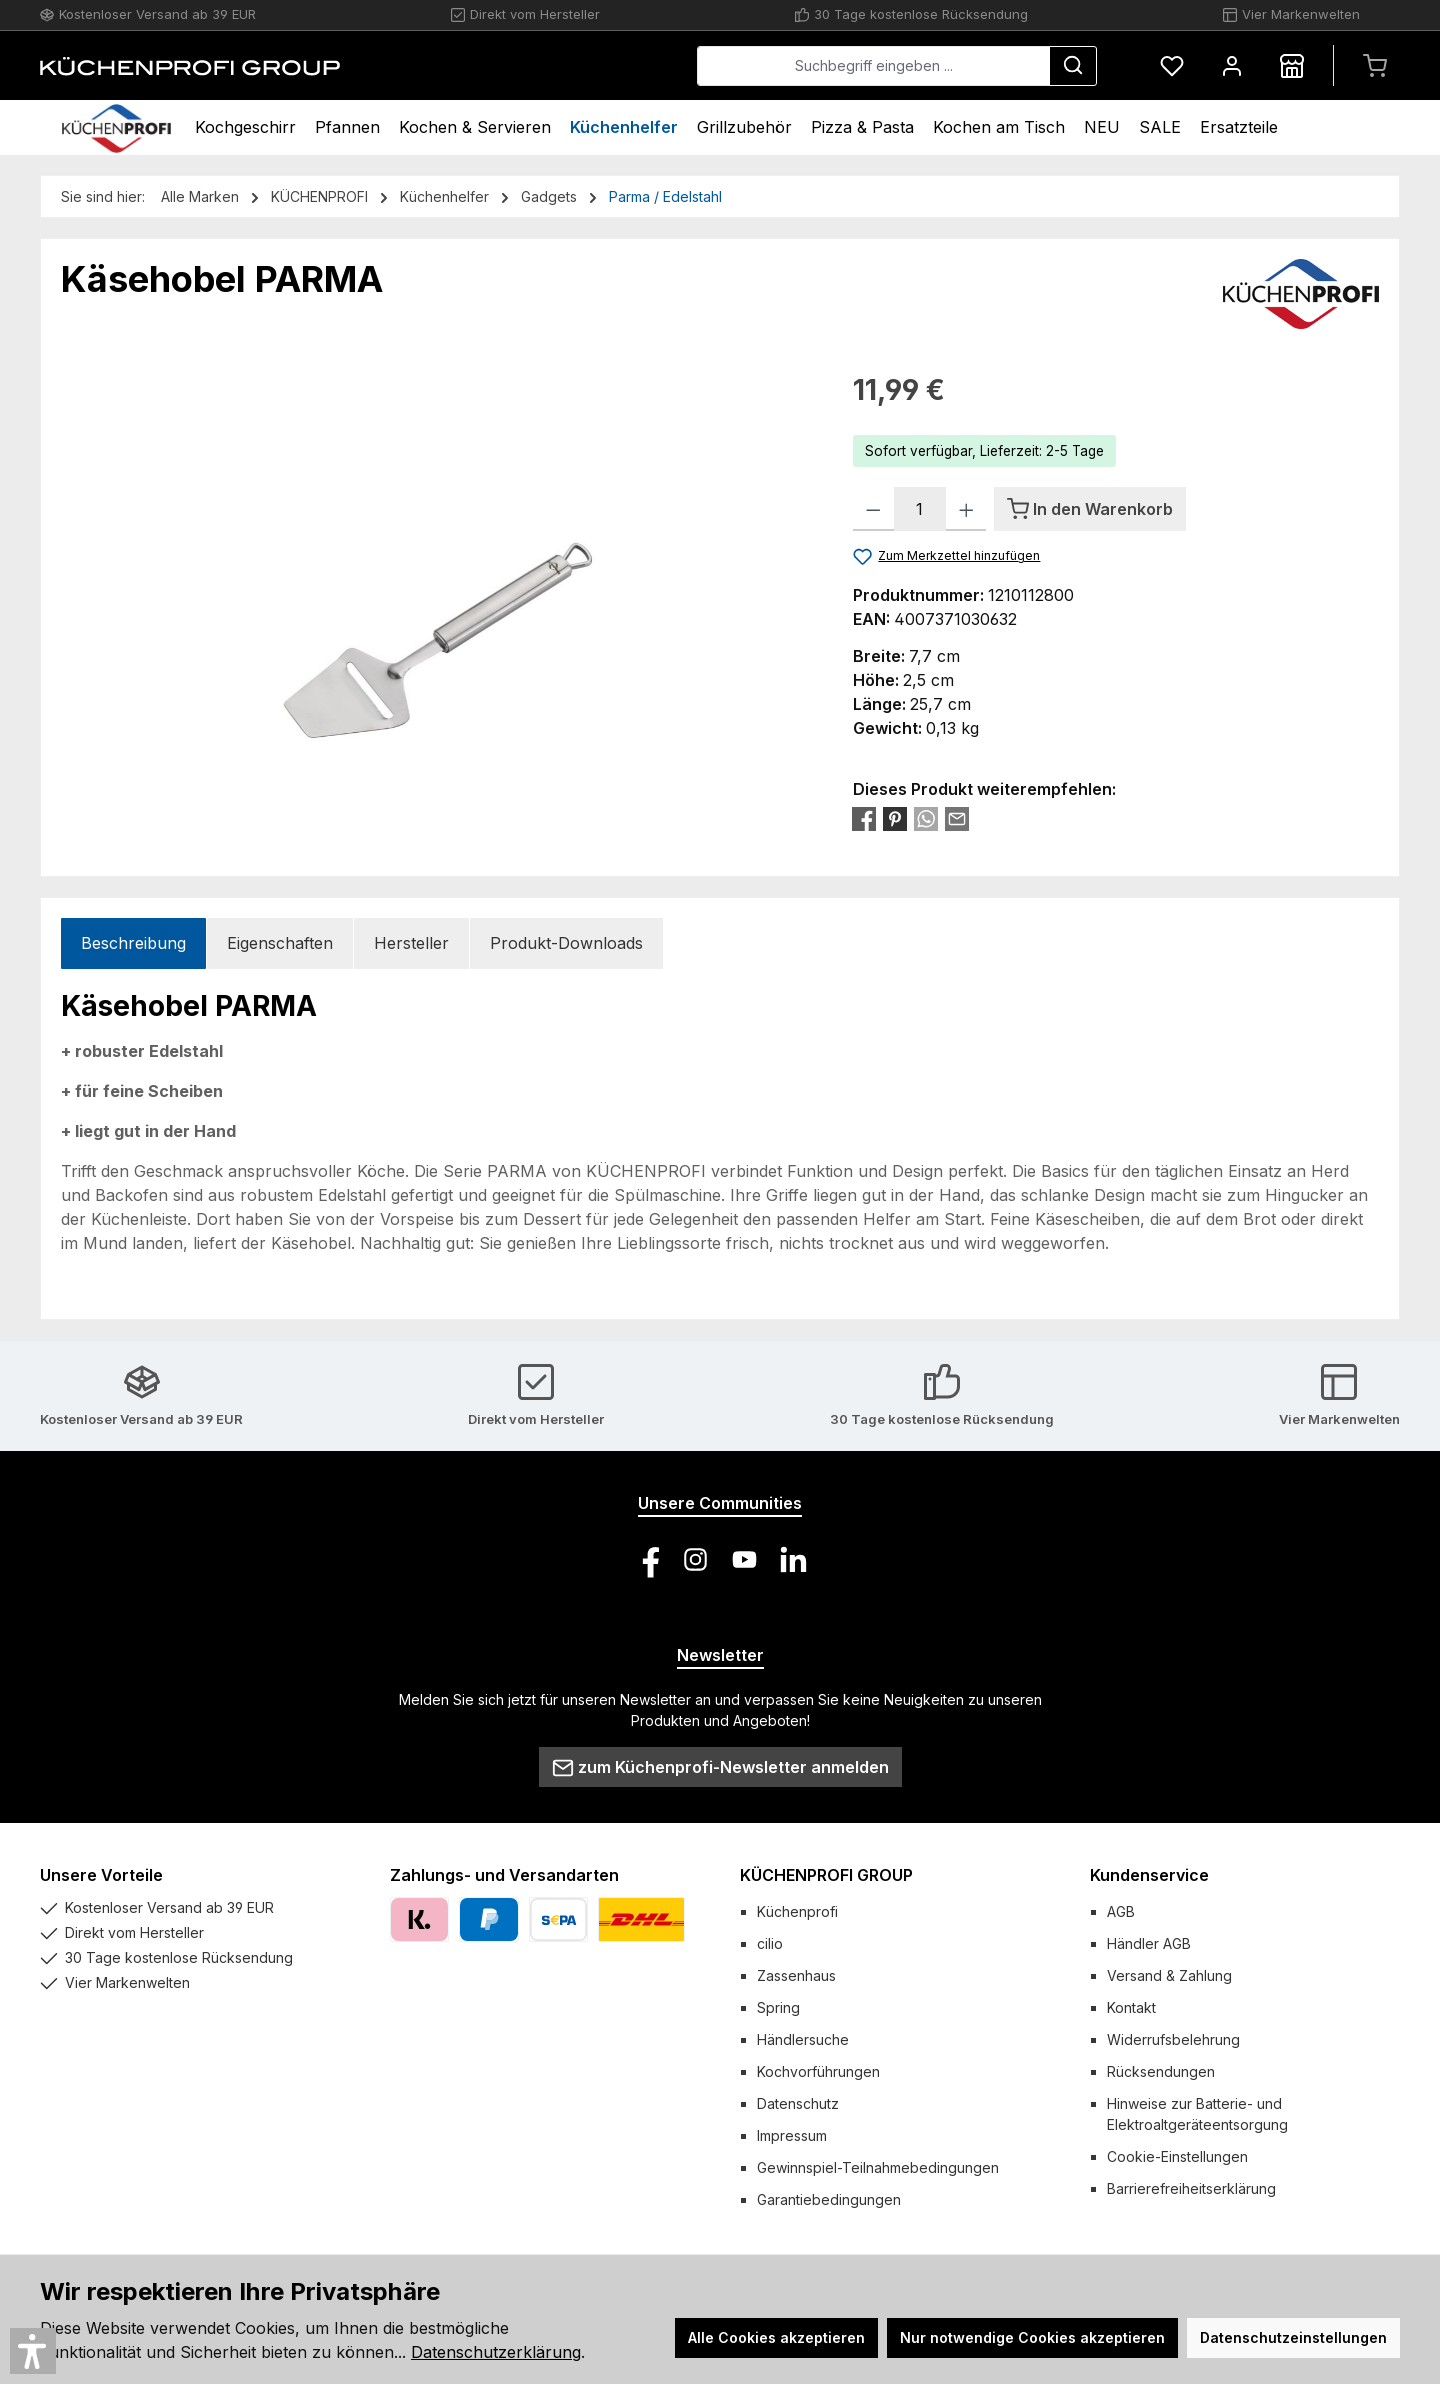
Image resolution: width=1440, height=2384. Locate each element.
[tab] (133, 943)
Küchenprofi (797, 1911)
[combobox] (873, 66)
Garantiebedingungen (829, 2199)
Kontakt (1131, 2007)
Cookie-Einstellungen (1177, 2156)
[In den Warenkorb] (1090, 509)
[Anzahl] (920, 509)
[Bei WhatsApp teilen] (926, 818)
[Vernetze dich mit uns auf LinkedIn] (793, 1559)
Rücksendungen (1161, 2071)
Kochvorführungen (818, 2071)
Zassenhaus (796, 1975)
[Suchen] (1073, 66)
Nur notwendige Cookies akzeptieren (1032, 2337)
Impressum (792, 2135)
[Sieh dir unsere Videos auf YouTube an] (744, 1559)
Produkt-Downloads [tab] (566, 943)
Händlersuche (803, 2039)
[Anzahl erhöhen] (966, 509)
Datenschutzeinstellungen (1293, 2337)
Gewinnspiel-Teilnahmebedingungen (878, 2167)
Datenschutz (798, 2103)
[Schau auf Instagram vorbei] (695, 1559)
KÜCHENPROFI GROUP (826, 1875)
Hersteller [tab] (411, 943)
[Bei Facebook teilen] (864, 818)
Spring (778, 2007)
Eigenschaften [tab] (280, 943)
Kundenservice (1149, 1875)
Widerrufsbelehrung (1173, 2039)
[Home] (116, 127)
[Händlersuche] (1292, 65)
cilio (770, 1943)
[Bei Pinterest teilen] (895, 818)
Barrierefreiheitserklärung (1191, 2188)
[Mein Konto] (1232, 65)
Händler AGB (1149, 1943)
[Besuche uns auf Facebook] (646, 1559)
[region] (437, 584)
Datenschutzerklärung (496, 2352)
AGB (1121, 1911)
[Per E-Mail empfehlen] (957, 818)
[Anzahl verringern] (873, 509)
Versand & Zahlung (1169, 1975)
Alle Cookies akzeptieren (776, 2337)
